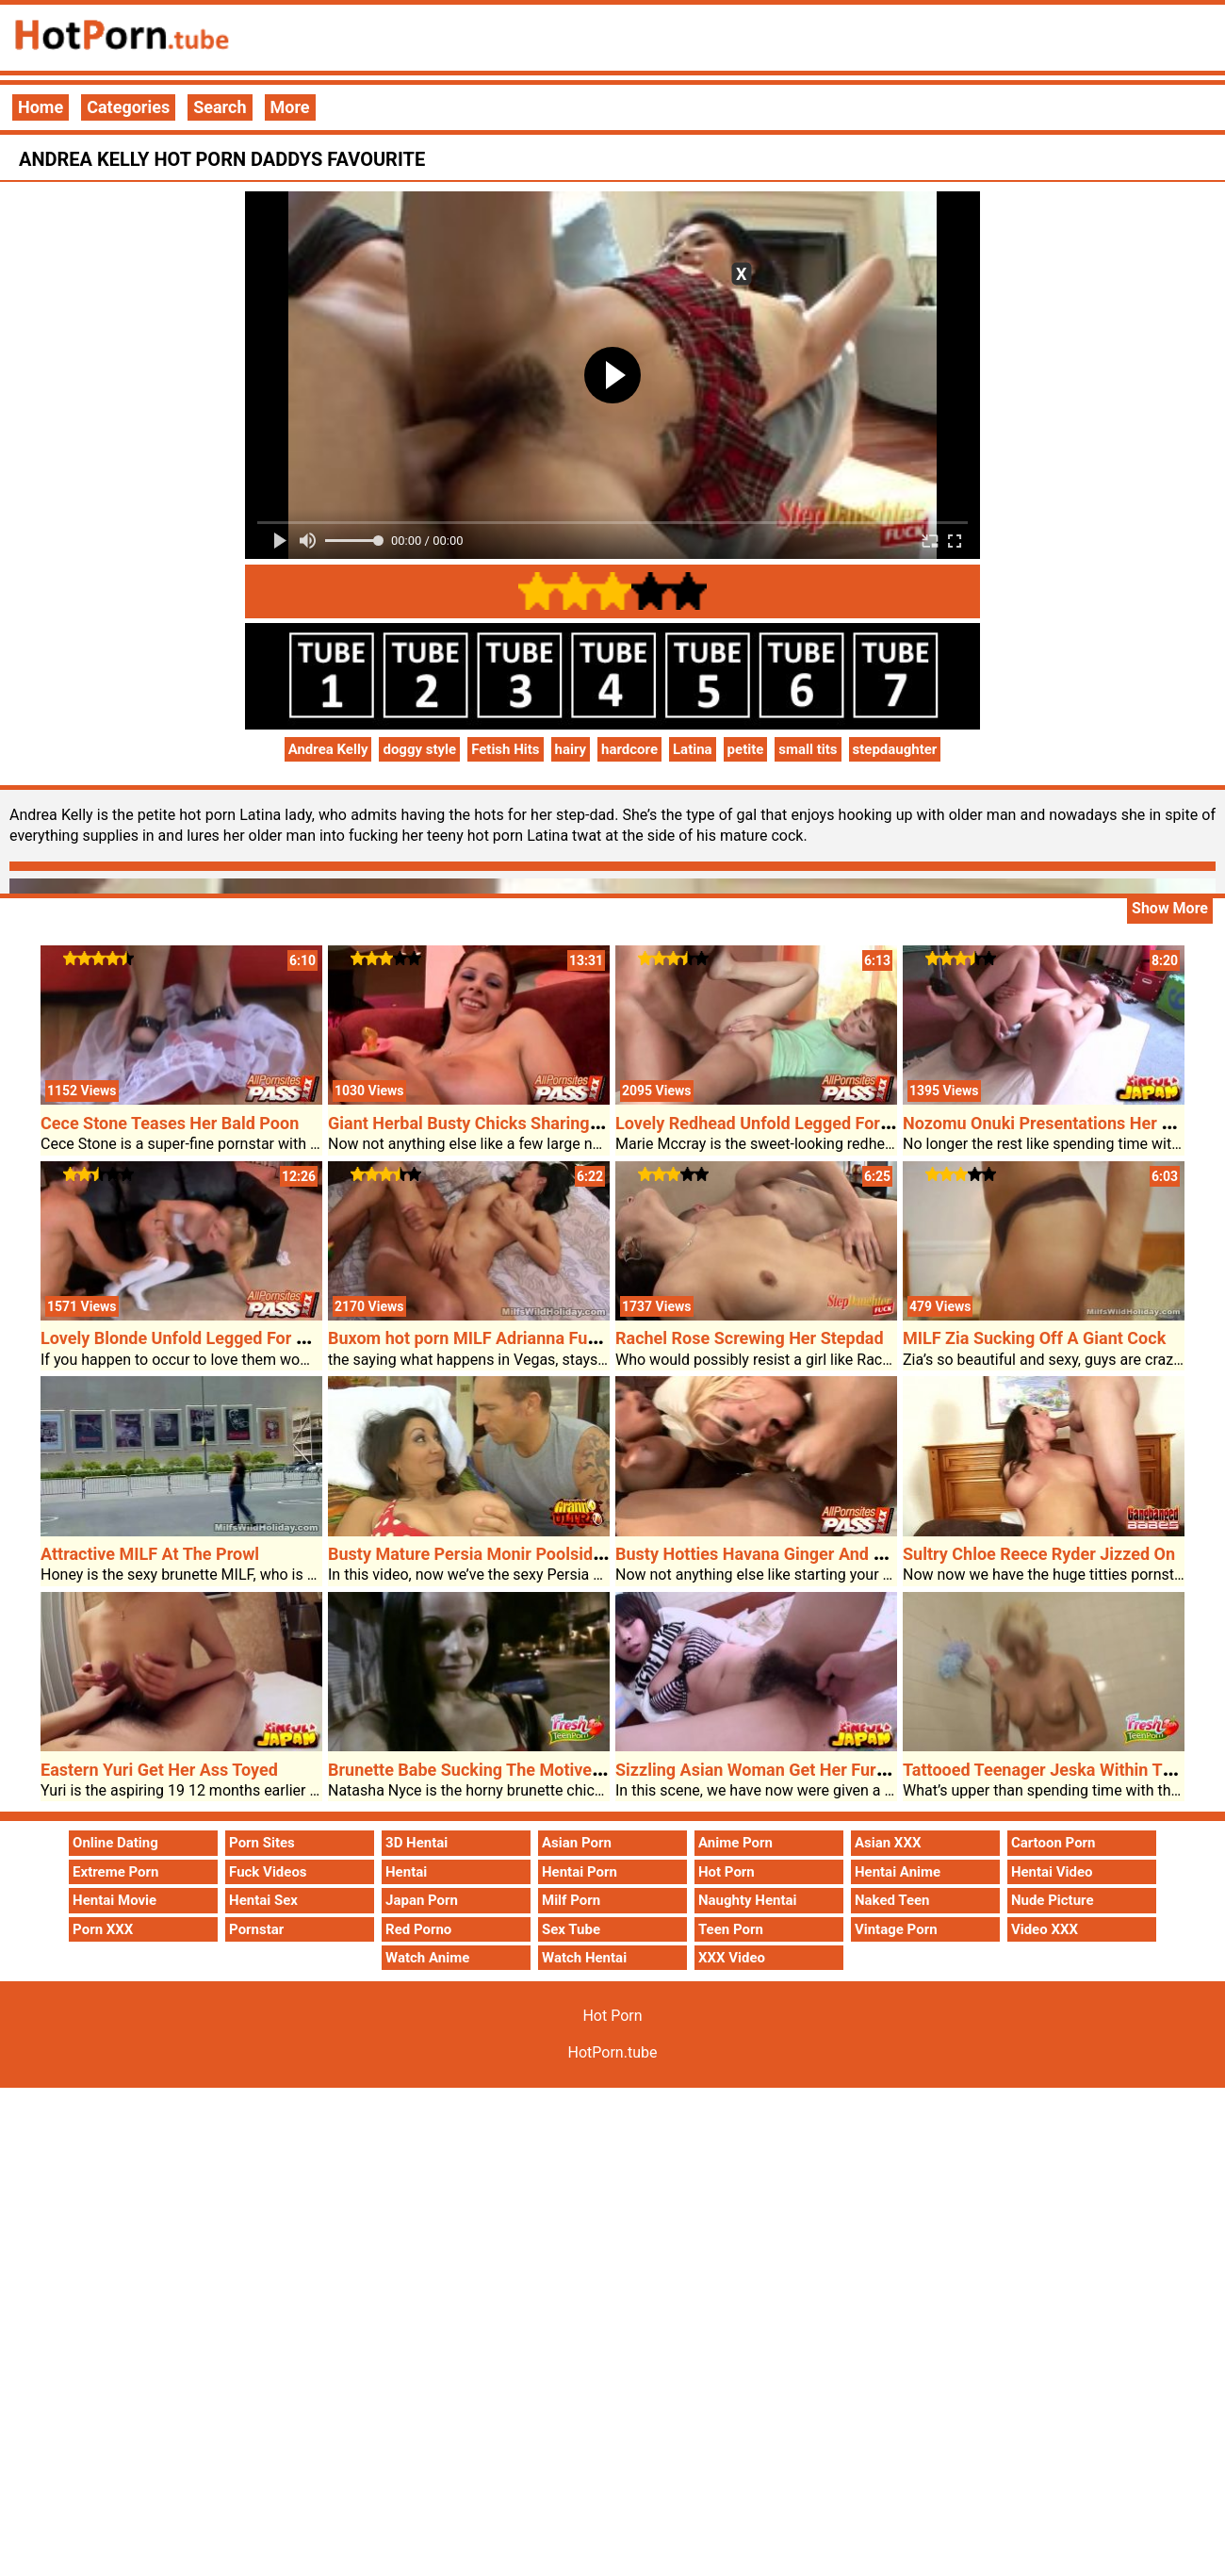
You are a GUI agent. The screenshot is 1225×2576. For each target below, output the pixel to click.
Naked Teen (892, 1900)
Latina (692, 749)
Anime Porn (735, 1842)
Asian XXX (888, 1842)
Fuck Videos (268, 1871)
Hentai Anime (897, 1871)
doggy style (419, 749)
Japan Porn (421, 1900)
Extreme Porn (115, 1871)
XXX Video (731, 1957)
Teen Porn (730, 1929)
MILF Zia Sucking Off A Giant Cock (1034, 1338)
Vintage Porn (896, 1929)
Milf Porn (571, 1900)
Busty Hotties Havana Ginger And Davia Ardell (790, 1554)
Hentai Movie (114, 1900)
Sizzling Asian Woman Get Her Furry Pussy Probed (808, 1770)
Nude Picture (1052, 1900)
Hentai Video (1052, 1871)
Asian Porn (577, 1842)
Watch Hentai (584, 1957)
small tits (807, 749)
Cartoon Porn (1053, 1842)
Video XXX (1044, 1929)
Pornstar (256, 1929)
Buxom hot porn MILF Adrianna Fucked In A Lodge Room (543, 1338)
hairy (571, 749)
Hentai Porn (579, 1871)
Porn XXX (103, 1929)
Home (40, 107)
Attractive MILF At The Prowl (150, 1554)
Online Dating (115, 1842)
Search (219, 107)
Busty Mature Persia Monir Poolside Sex (481, 1554)
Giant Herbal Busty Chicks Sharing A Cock (488, 1123)
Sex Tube (571, 1929)
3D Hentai (416, 1842)
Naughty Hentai (747, 1900)
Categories (128, 107)
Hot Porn (726, 1871)
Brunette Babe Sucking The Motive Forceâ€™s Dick (521, 1770)
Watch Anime (427, 1957)
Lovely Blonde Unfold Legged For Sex (182, 1338)
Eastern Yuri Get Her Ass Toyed (159, 1770)
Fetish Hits (505, 749)
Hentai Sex (263, 1900)
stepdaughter (895, 749)
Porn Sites (262, 1842)
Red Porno (418, 1929)
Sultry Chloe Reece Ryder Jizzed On (1039, 1554)
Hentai (406, 1871)
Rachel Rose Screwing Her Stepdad (749, 1338)
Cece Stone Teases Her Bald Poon (170, 1123)
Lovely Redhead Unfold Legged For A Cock (777, 1123)
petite (745, 749)
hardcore (629, 749)
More (290, 107)
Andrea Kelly (328, 749)
